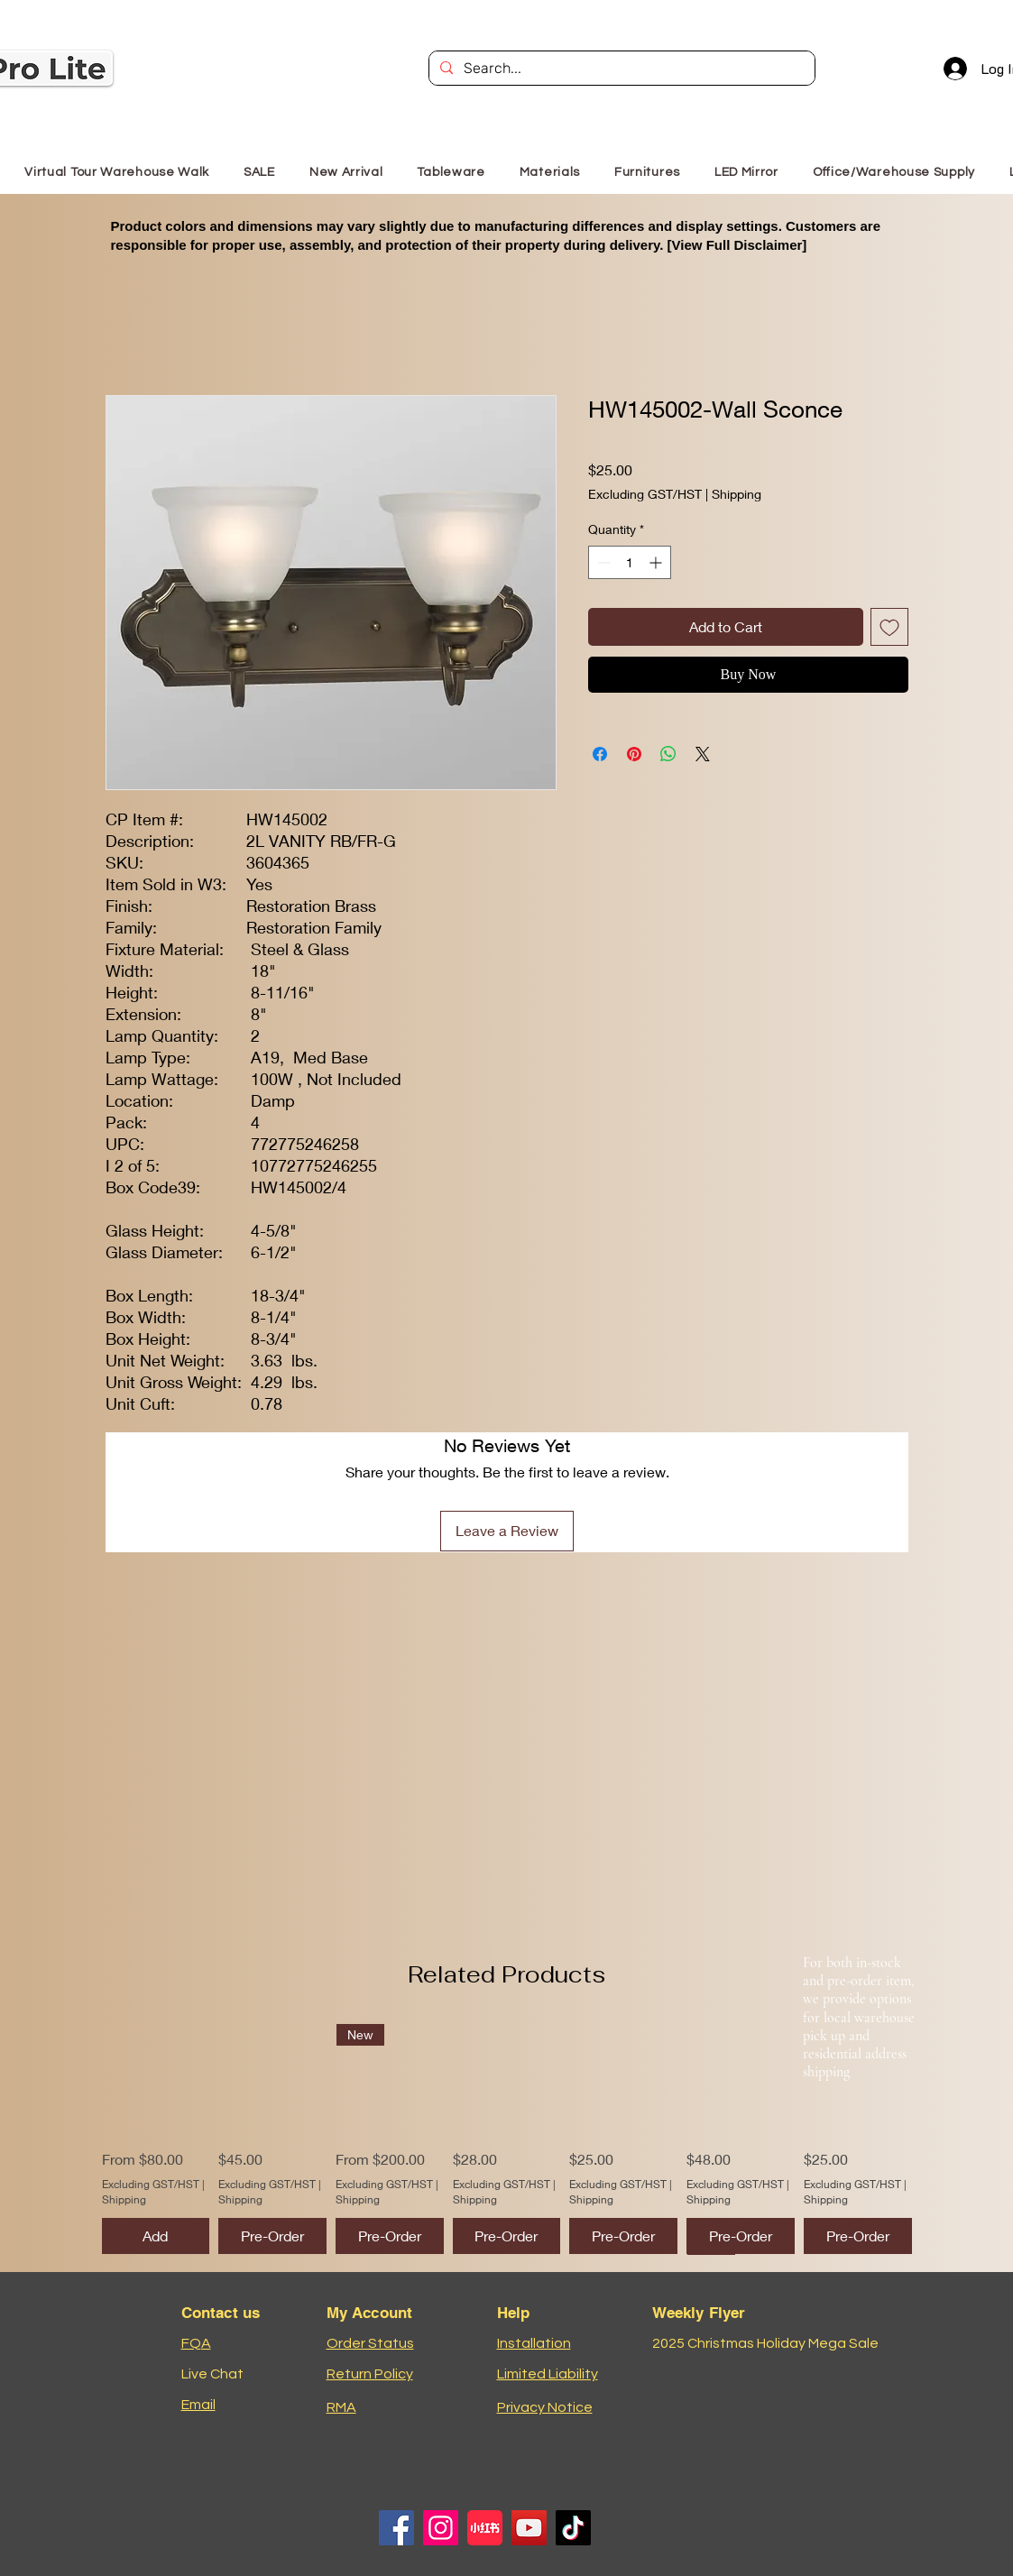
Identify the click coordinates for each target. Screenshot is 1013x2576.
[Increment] (657, 562)
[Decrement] (602, 562)
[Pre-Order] (272, 2236)
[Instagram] (440, 2527)
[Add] (156, 2236)
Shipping (736, 493)
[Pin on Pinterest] (634, 754)
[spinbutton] (629, 562)
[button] (647, 172)
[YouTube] (529, 2527)
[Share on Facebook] (600, 754)
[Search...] (620, 68)
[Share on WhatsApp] (668, 754)
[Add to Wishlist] (889, 627)
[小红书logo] (484, 2527)
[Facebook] (396, 2527)
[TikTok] (573, 2527)
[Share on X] (703, 754)
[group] (507, 2139)
